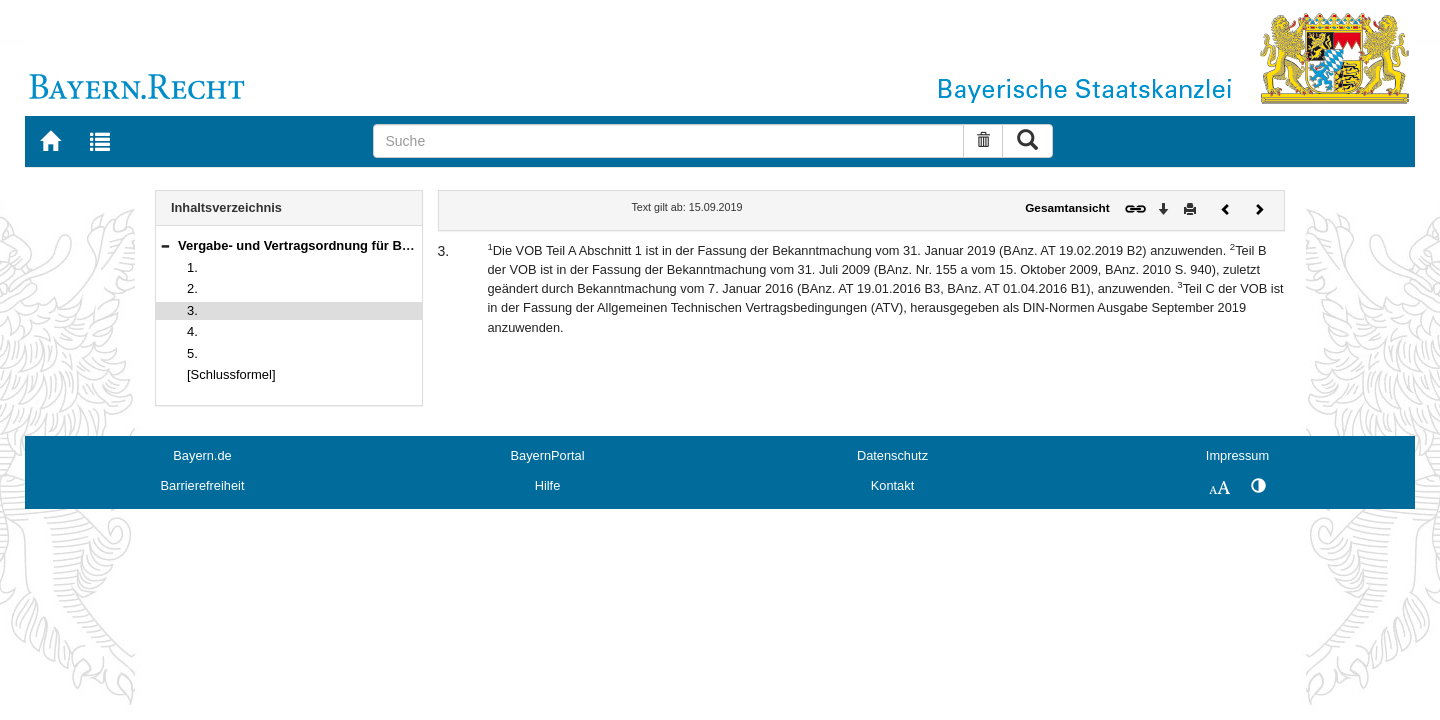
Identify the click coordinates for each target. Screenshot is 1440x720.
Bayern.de (202, 455)
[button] (165, 245)
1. (192, 267)
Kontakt (892, 485)
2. (192, 288)
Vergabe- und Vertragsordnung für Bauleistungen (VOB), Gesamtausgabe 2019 (420, 245)
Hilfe (548, 485)
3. (192, 310)
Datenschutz (892, 455)
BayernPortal (548, 455)
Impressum (1237, 455)
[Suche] (668, 141)
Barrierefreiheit (203, 485)
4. (192, 331)
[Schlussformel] (231, 374)
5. (192, 353)
